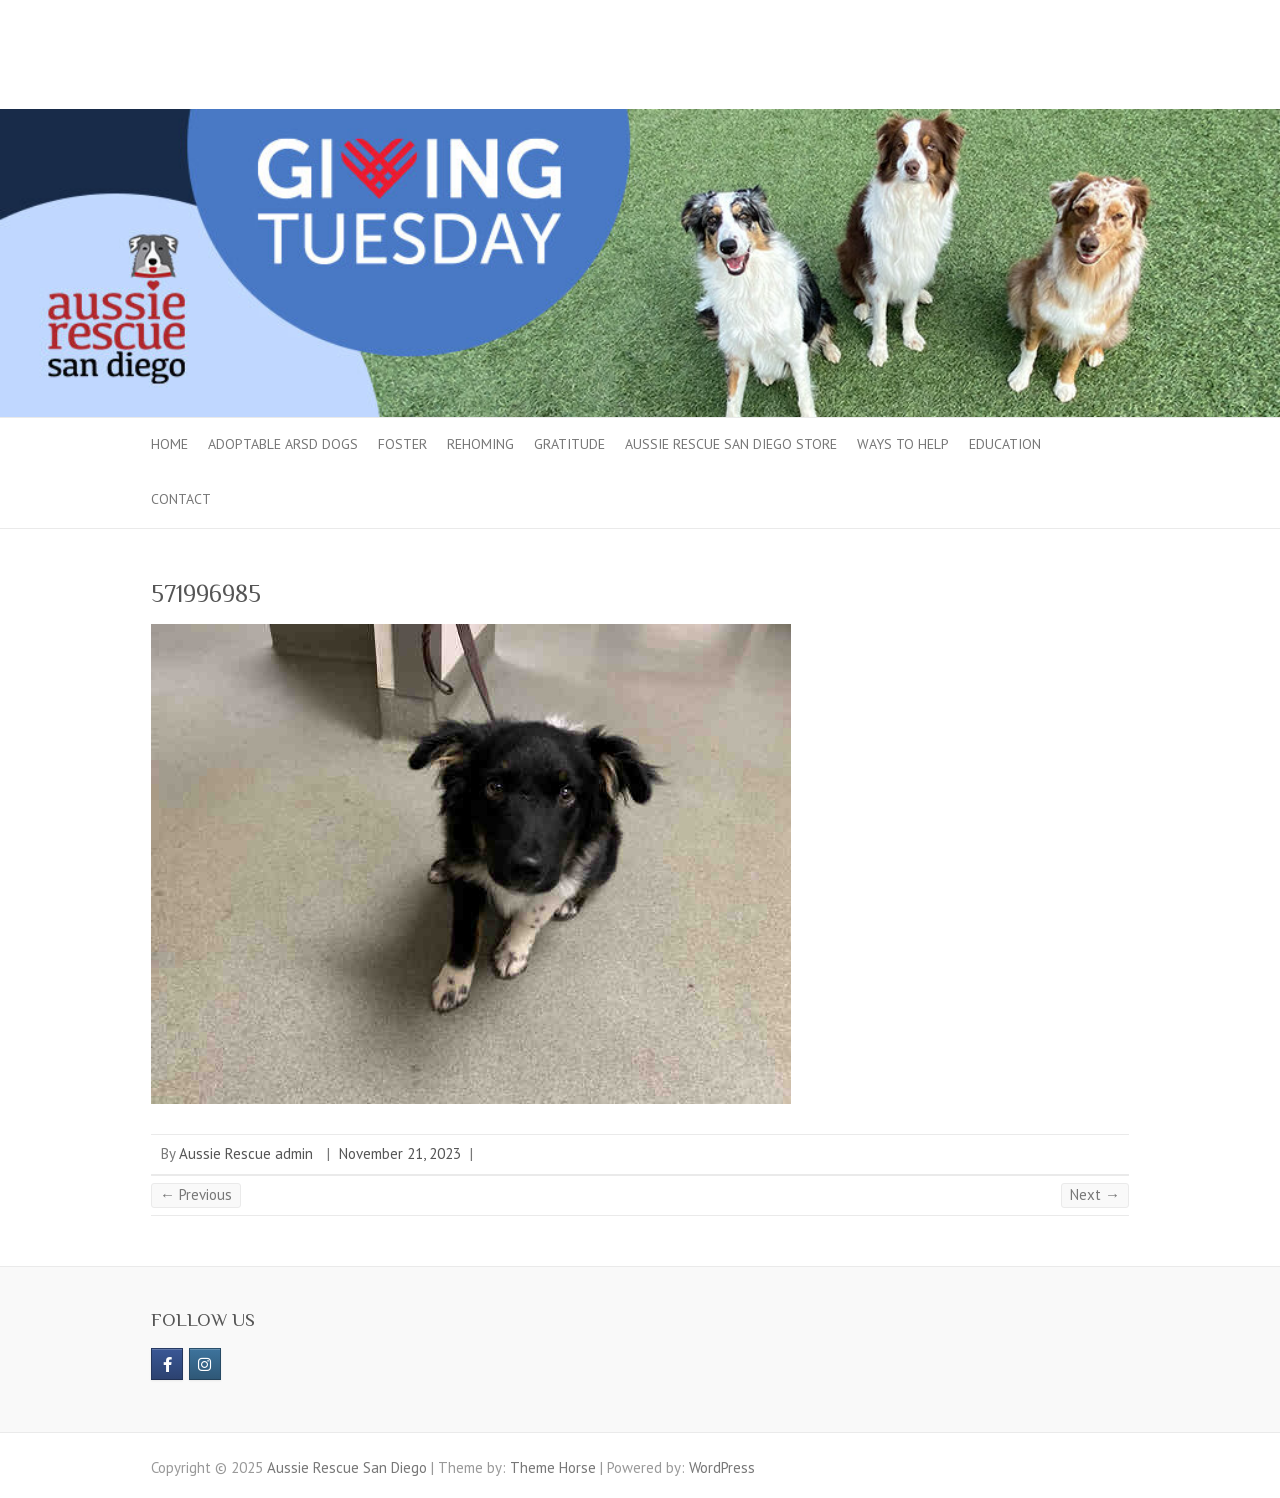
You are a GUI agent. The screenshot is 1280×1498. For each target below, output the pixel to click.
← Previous (196, 1194)
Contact (181, 499)
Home (169, 444)
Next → (1095, 1194)
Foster (402, 444)
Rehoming (480, 444)
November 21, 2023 (400, 1153)
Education (1005, 444)
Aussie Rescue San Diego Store (731, 444)
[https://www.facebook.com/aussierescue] (167, 1364)
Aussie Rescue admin (246, 1153)
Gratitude (569, 444)
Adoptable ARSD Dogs (283, 444)
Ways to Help (903, 444)
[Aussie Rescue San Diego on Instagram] (205, 1364)
